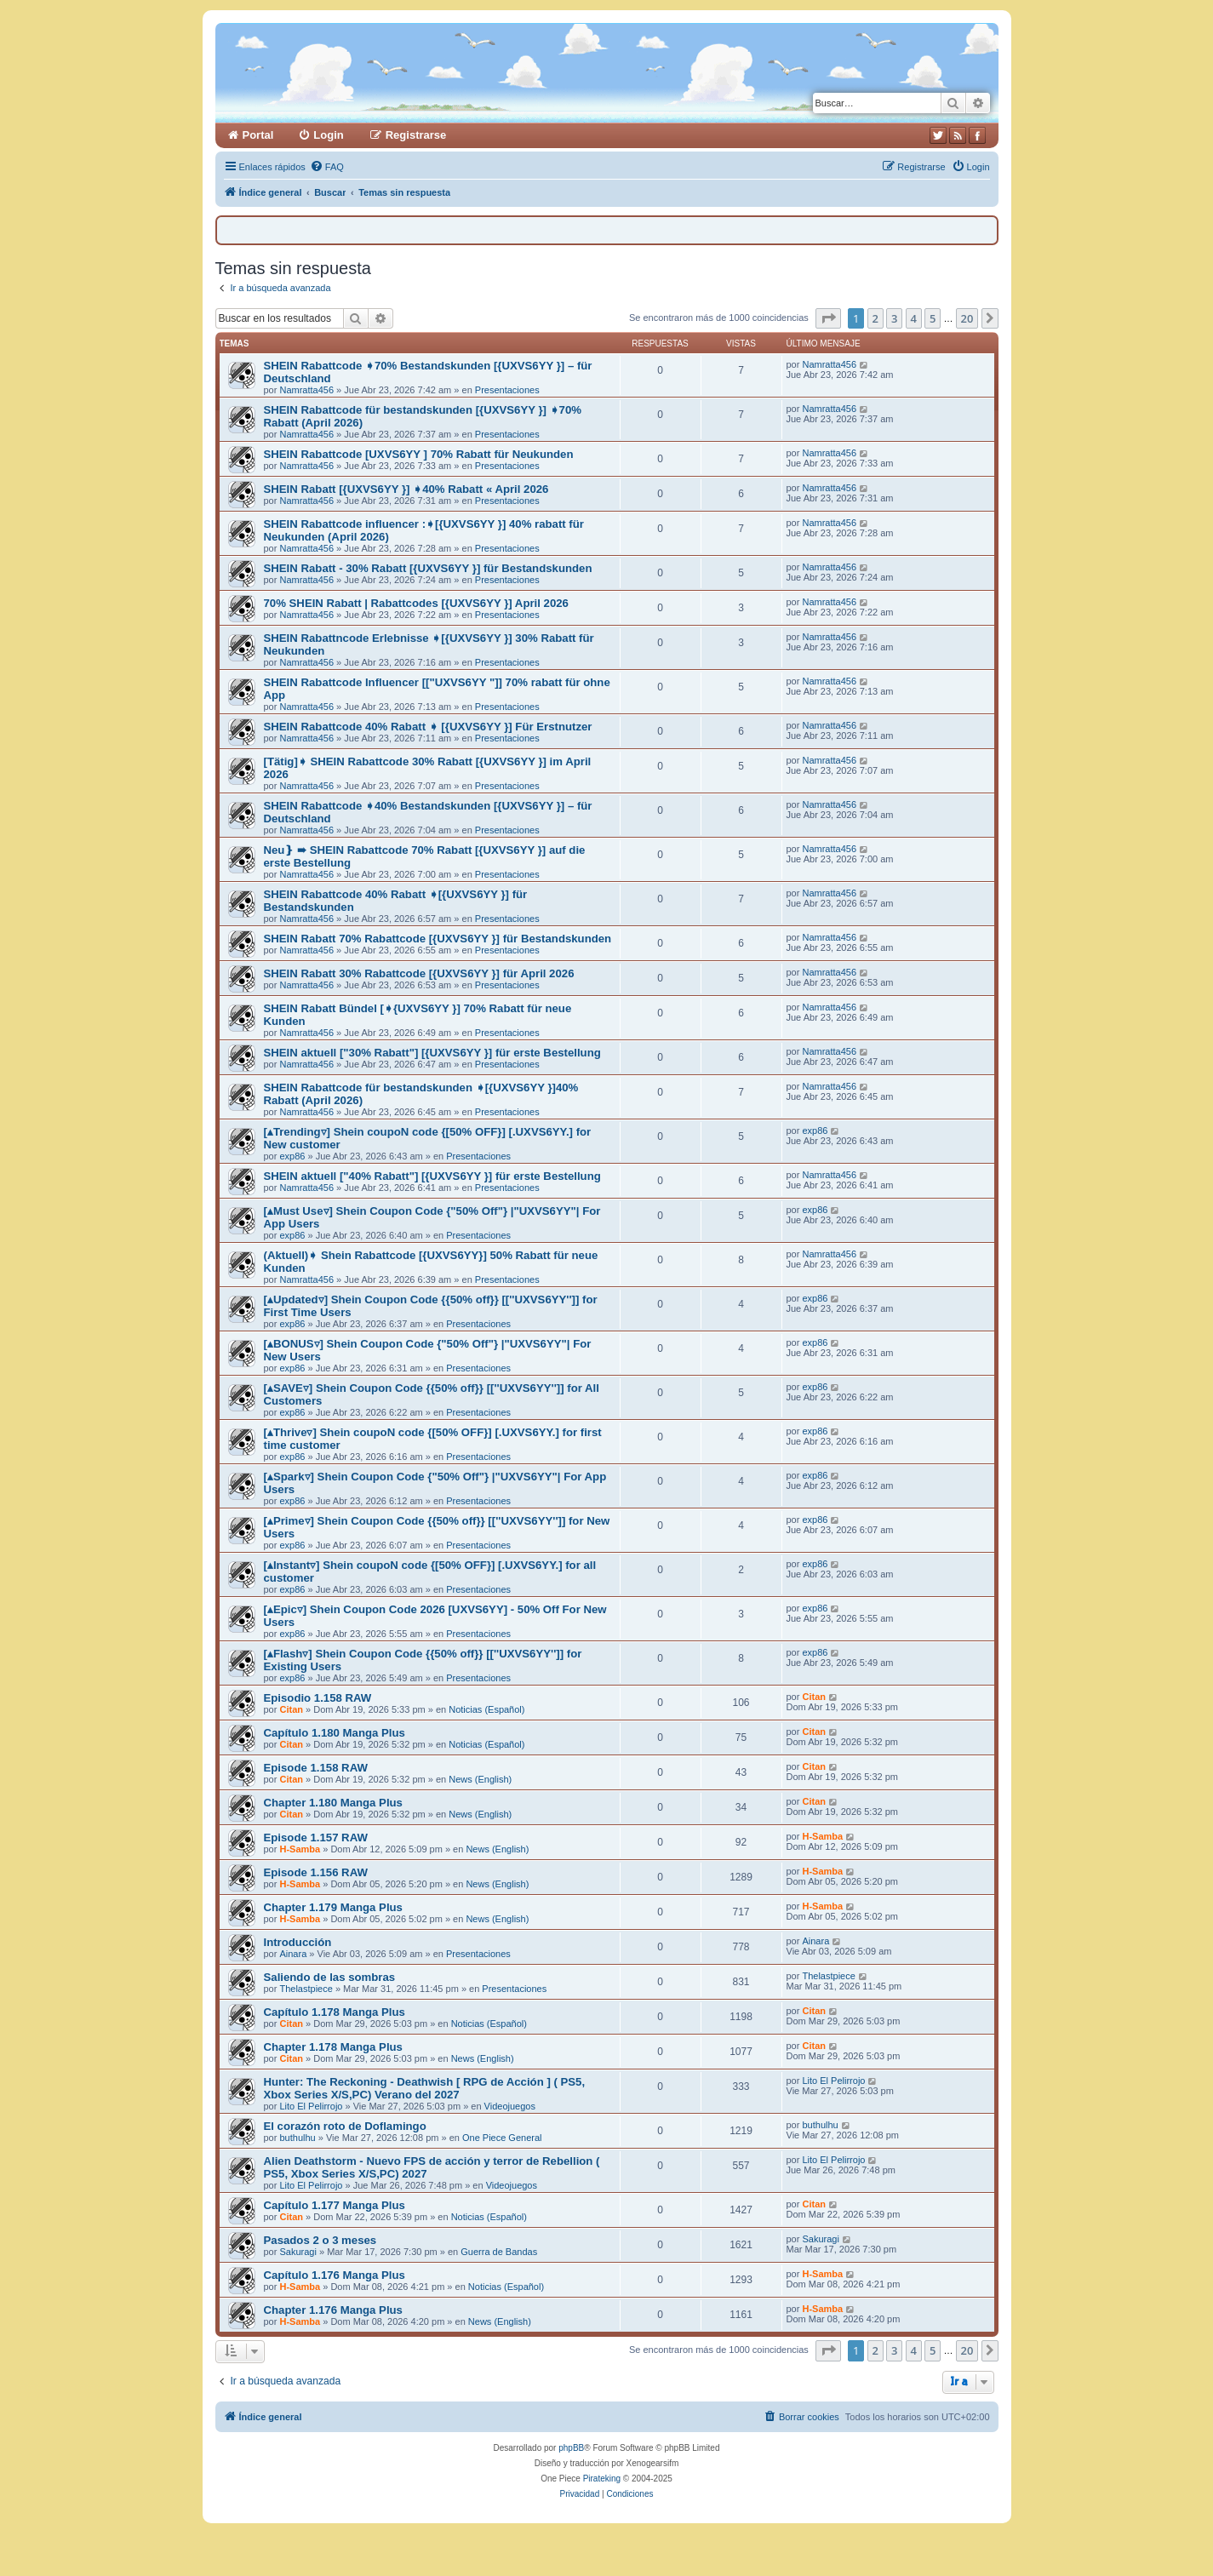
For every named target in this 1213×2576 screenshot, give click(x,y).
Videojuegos (509, 2106)
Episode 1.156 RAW (316, 1872)
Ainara (292, 1954)
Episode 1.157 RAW (316, 1837)
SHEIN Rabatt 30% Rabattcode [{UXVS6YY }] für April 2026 (419, 973)
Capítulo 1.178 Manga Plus (334, 2012)
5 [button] (932, 318)
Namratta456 (306, 390)
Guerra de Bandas (499, 2252)
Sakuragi (297, 2252)
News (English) (480, 1779)
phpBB (571, 2448)
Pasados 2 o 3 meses (320, 2240)
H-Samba (299, 1849)
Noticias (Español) (486, 1709)
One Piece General (502, 2137)
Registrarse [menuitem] (416, 135)
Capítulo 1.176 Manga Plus (334, 2275)
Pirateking (602, 2478)
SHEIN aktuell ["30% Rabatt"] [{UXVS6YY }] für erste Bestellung (432, 1052)
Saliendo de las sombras (330, 1977)
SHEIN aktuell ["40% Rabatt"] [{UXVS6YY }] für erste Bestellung (432, 1176)
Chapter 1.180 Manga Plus (333, 1802)
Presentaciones (507, 390)
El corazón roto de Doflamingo (345, 2126)
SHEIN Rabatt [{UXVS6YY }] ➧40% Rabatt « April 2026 (406, 489)
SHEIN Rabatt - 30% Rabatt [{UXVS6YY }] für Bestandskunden (428, 568)
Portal (258, 135)
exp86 (292, 1156)
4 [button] (914, 318)
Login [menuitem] (328, 135)
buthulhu (297, 2137)
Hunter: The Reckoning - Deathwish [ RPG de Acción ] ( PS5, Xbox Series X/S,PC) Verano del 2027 (425, 2088)
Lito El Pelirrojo (310, 2106)
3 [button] (894, 318)
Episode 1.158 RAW (316, 1767)
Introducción (298, 1942)
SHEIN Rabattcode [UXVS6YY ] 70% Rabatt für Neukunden (419, 454)
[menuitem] (327, 167)
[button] (828, 318)
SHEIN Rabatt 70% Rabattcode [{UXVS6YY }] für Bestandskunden (438, 938)
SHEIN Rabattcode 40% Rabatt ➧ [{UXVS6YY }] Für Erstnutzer (428, 726)
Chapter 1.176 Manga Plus (333, 2310)
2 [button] (875, 318)
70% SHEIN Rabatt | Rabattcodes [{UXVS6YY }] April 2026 (416, 603)
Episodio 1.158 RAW (318, 1698)
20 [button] (967, 318)
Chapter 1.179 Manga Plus (333, 1907)
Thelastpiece (305, 1989)
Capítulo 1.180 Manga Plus (334, 1732)
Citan (291, 1709)
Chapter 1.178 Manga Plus (333, 2047)
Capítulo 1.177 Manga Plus (334, 2205)
